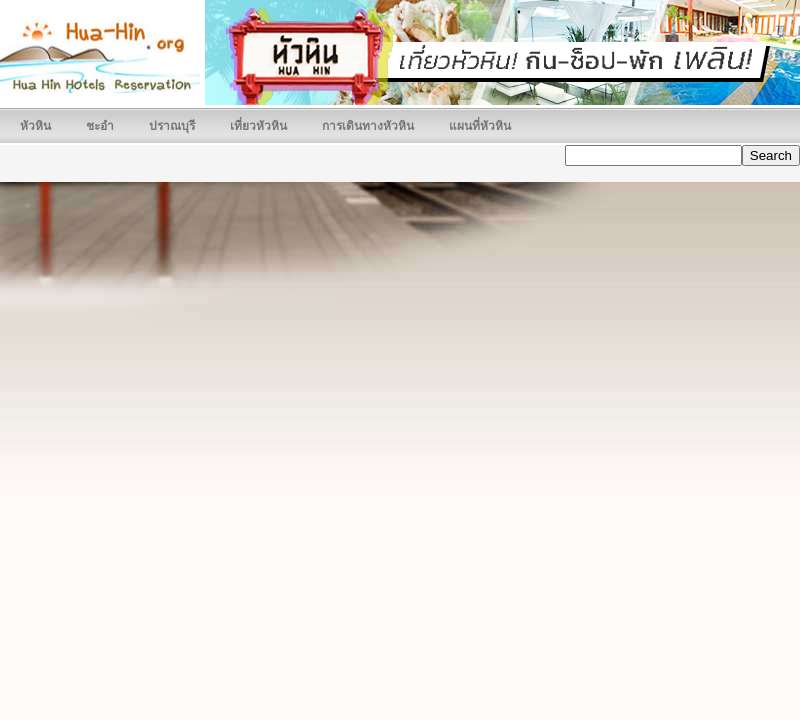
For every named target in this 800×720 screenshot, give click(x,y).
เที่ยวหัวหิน (258, 126)
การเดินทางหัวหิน (368, 126)
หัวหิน (35, 126)
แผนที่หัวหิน (480, 126)
